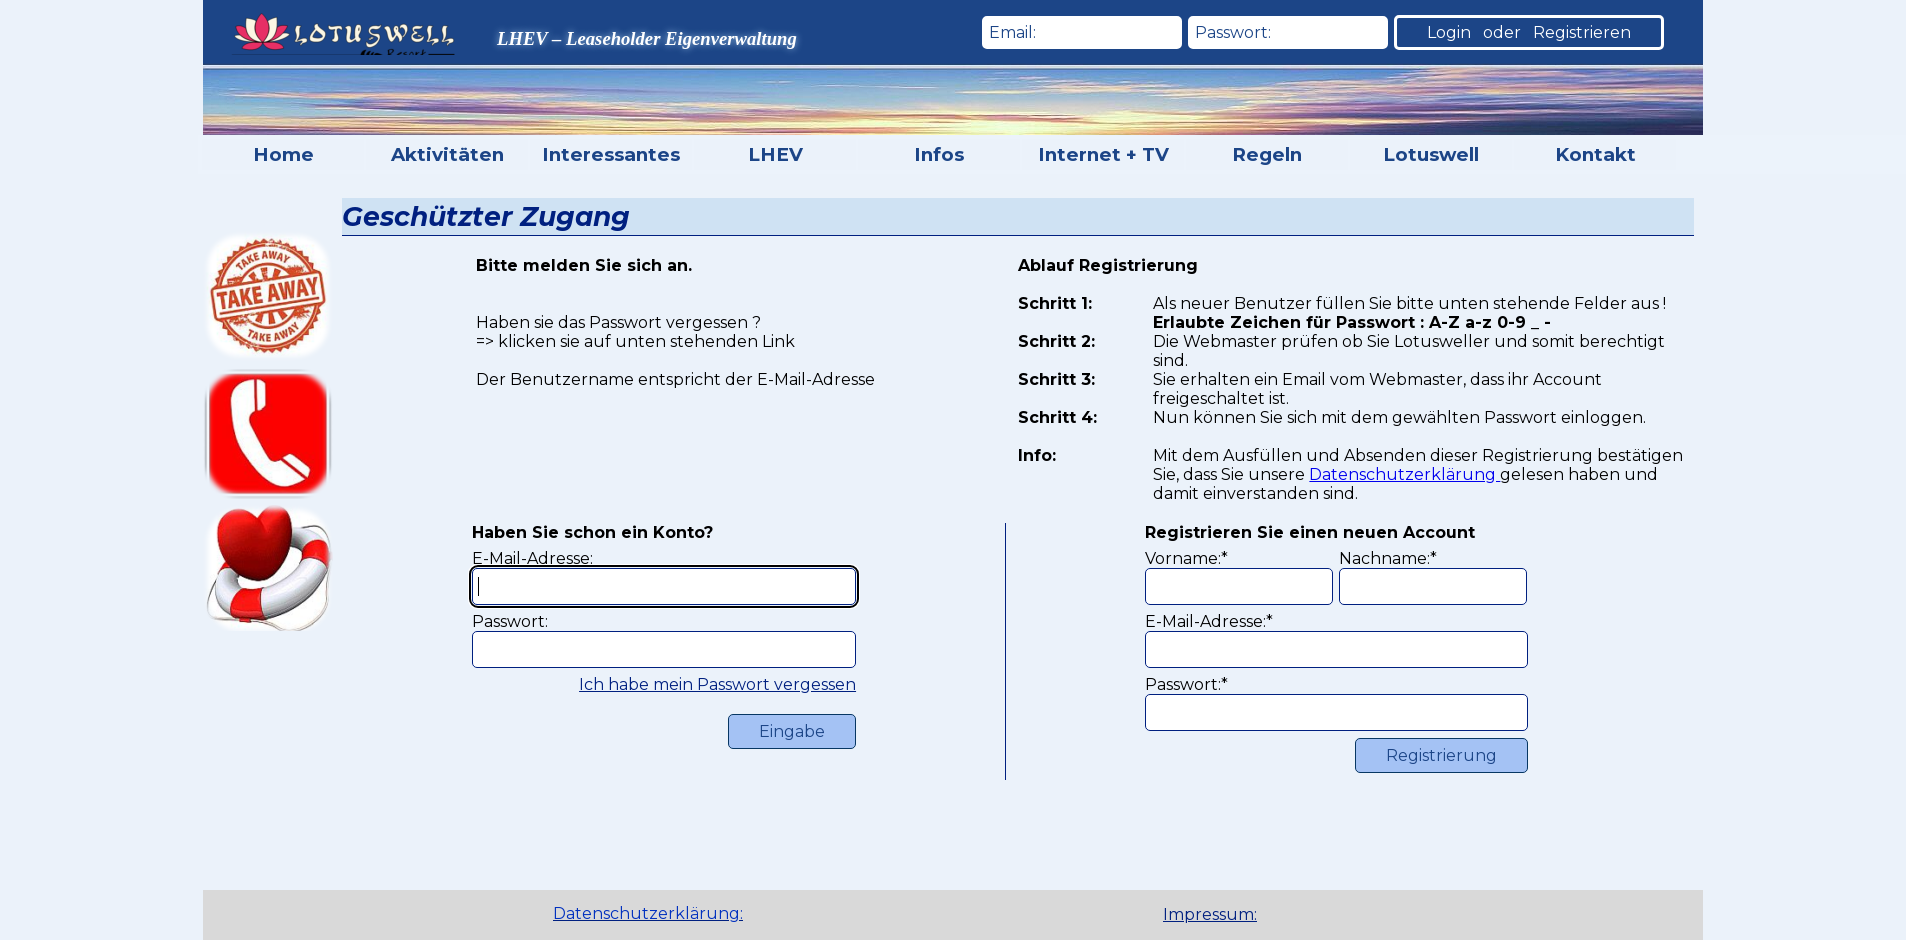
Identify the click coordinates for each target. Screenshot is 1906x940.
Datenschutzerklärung (1404, 474)
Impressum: (1210, 914)
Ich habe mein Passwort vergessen (717, 684)
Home (283, 154)
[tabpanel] (1243, 915)
